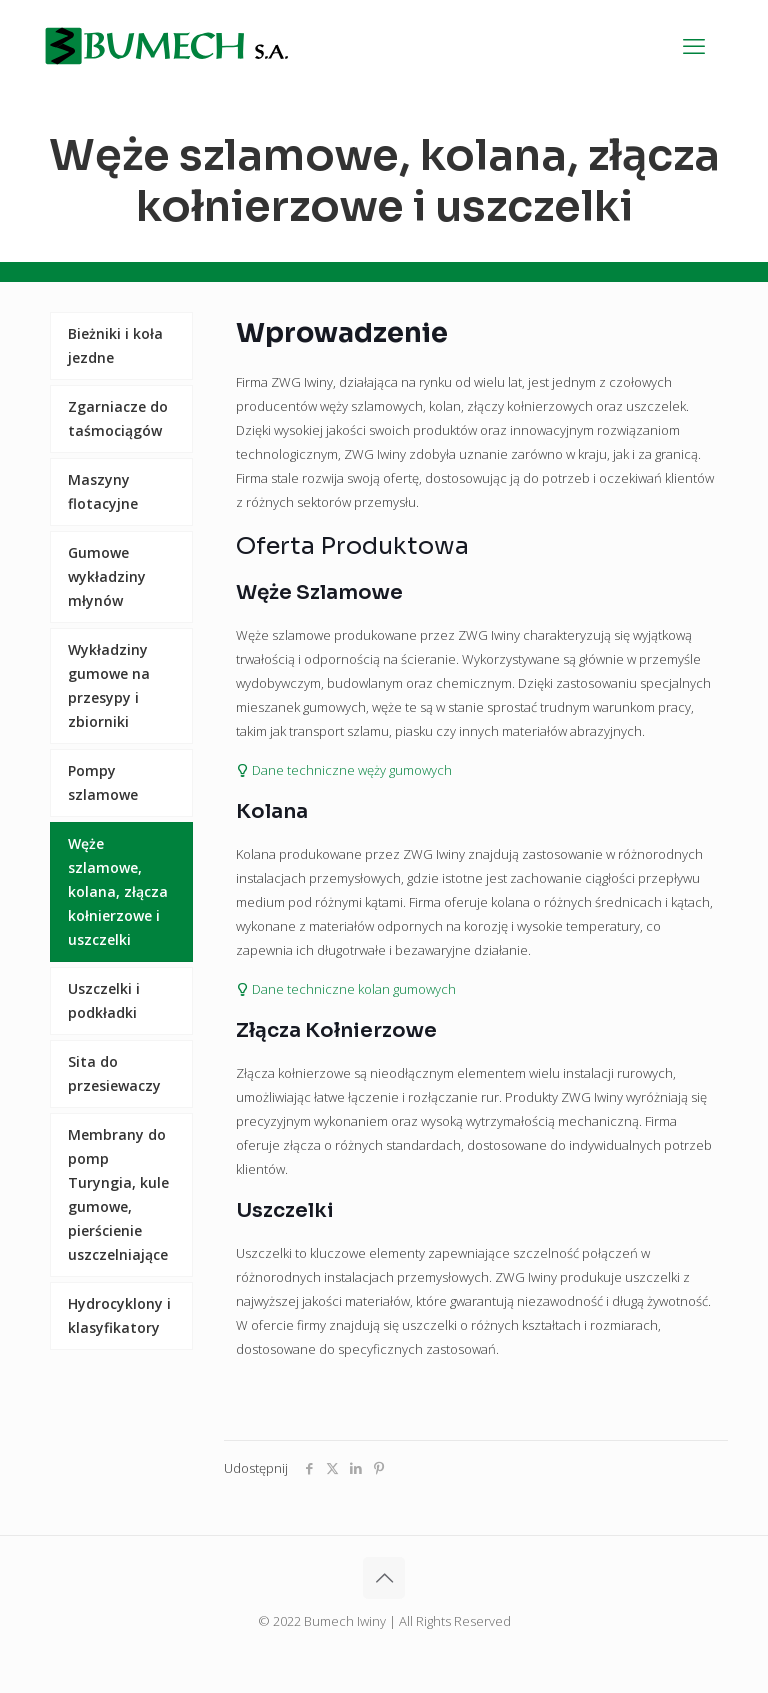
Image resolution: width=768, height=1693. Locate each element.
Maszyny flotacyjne (103, 491)
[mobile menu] (694, 45)
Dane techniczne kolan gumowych (346, 989)
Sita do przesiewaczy (114, 1073)
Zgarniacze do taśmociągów (118, 418)
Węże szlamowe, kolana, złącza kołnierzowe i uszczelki (118, 891)
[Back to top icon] (384, 1578)
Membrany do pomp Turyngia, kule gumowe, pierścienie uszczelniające (118, 1194)
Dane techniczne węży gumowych (344, 770)
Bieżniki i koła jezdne (115, 345)
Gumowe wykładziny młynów (107, 576)
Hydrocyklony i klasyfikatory (119, 1315)
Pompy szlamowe (103, 782)
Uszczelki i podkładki (104, 1000)
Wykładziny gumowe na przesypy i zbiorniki (109, 685)
